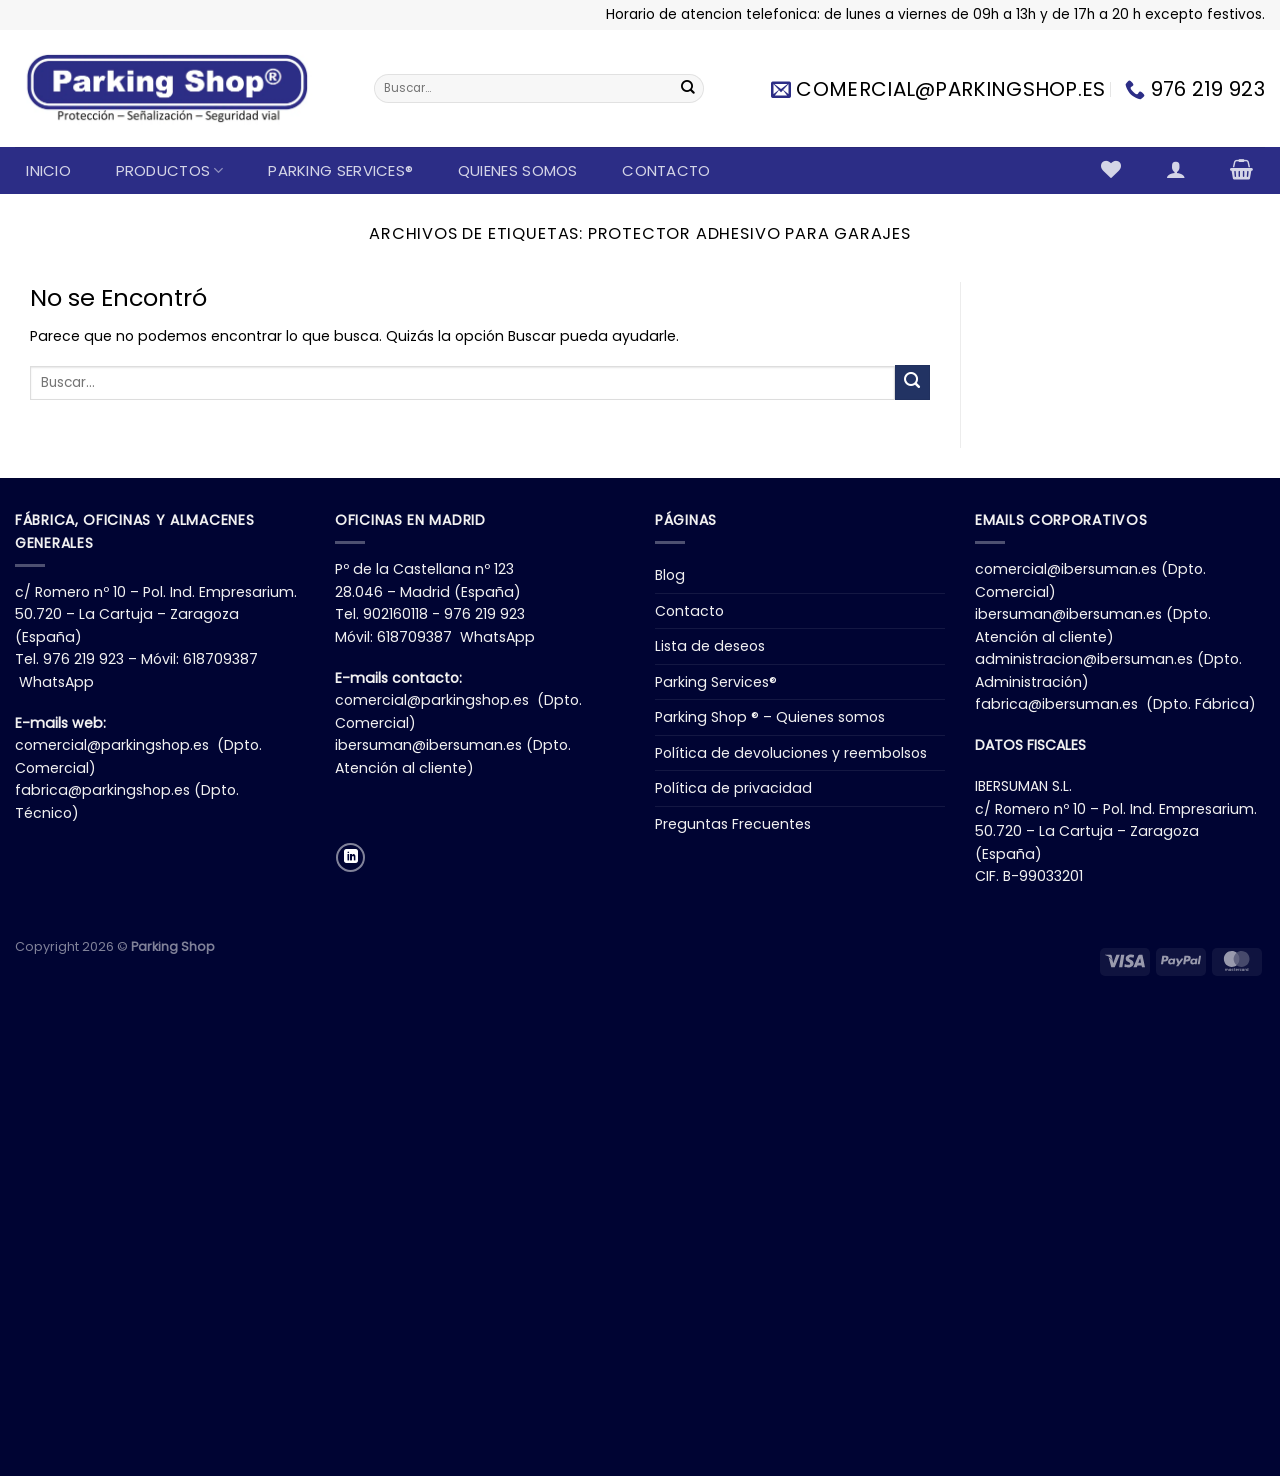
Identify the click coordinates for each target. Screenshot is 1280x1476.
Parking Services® (340, 170)
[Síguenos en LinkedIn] (350, 857)
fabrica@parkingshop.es (102, 790)
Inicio (48, 170)
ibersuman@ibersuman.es (428, 745)
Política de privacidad (733, 788)
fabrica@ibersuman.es (1056, 704)
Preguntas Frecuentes (733, 824)
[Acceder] (1175, 169)
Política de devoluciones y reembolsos (791, 753)
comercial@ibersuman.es (1066, 569)
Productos (170, 170)
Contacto (666, 170)
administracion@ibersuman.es (1084, 659)
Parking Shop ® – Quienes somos (770, 717)
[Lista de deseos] (1111, 169)
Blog (670, 575)
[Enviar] (688, 89)
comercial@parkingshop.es (112, 745)
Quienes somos (518, 170)
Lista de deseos (710, 646)
